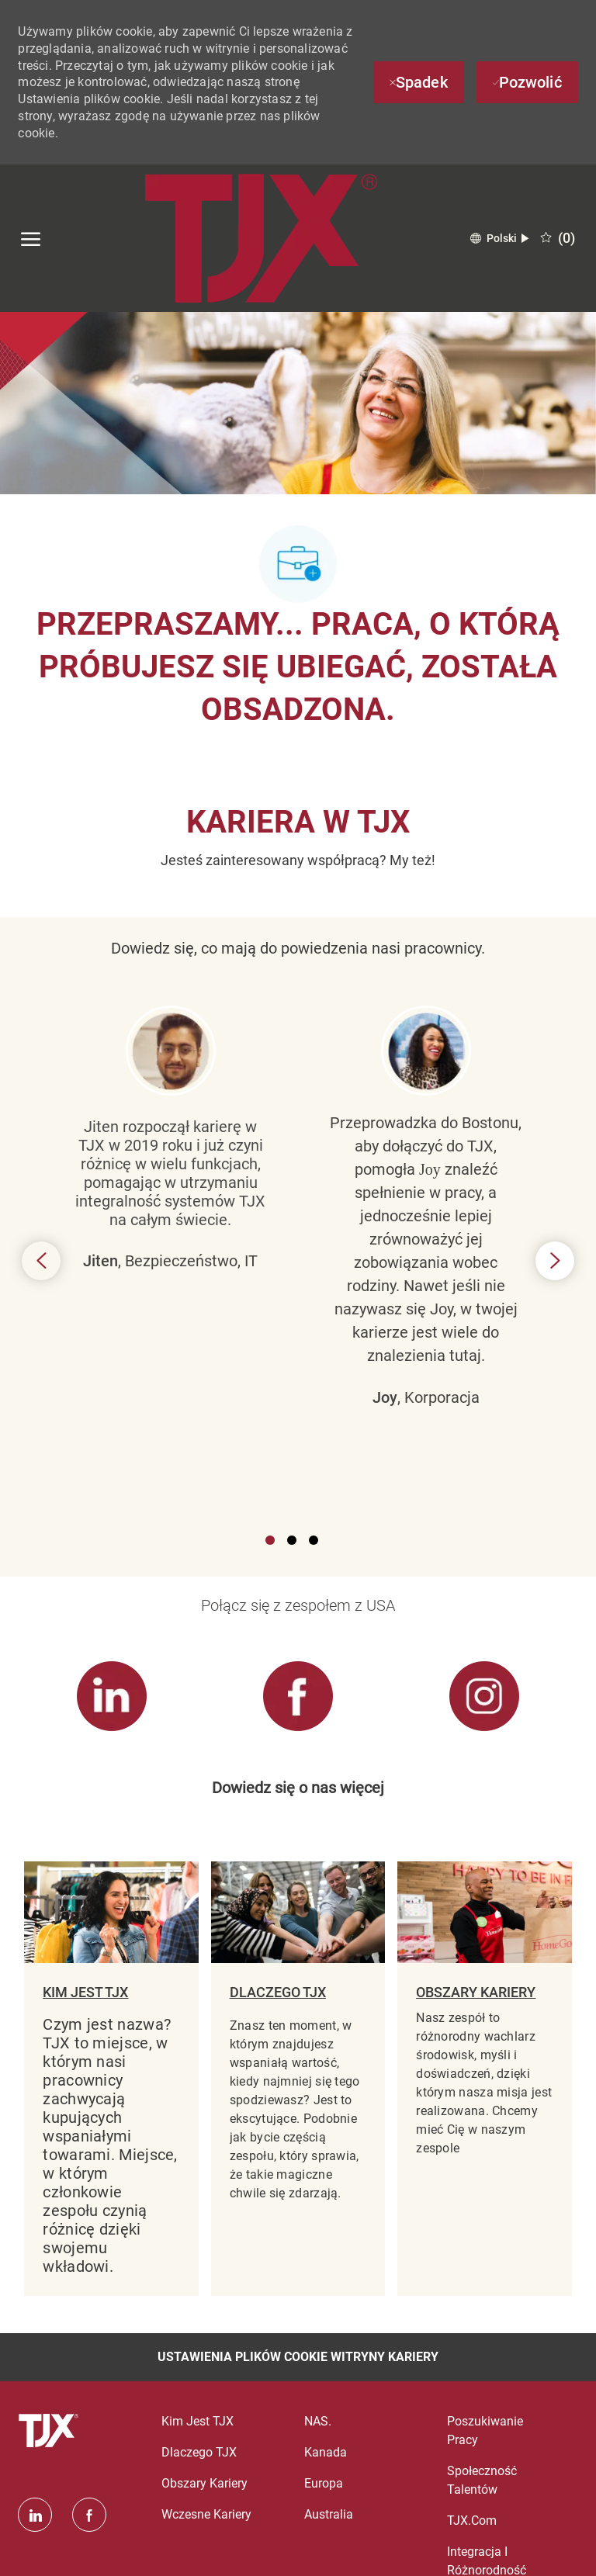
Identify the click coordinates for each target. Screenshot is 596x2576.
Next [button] (554, 1260)
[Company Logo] (261, 238)
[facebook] (89, 2515)
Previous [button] (41, 1260)
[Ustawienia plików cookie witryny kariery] (298, 2357)
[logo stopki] (50, 2431)
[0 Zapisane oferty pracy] (558, 238)
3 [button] (313, 1540)
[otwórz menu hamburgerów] (30, 238)
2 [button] (291, 1540)
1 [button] (270, 1540)
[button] (499, 238)
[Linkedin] (35, 2515)
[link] (111, 1696)
